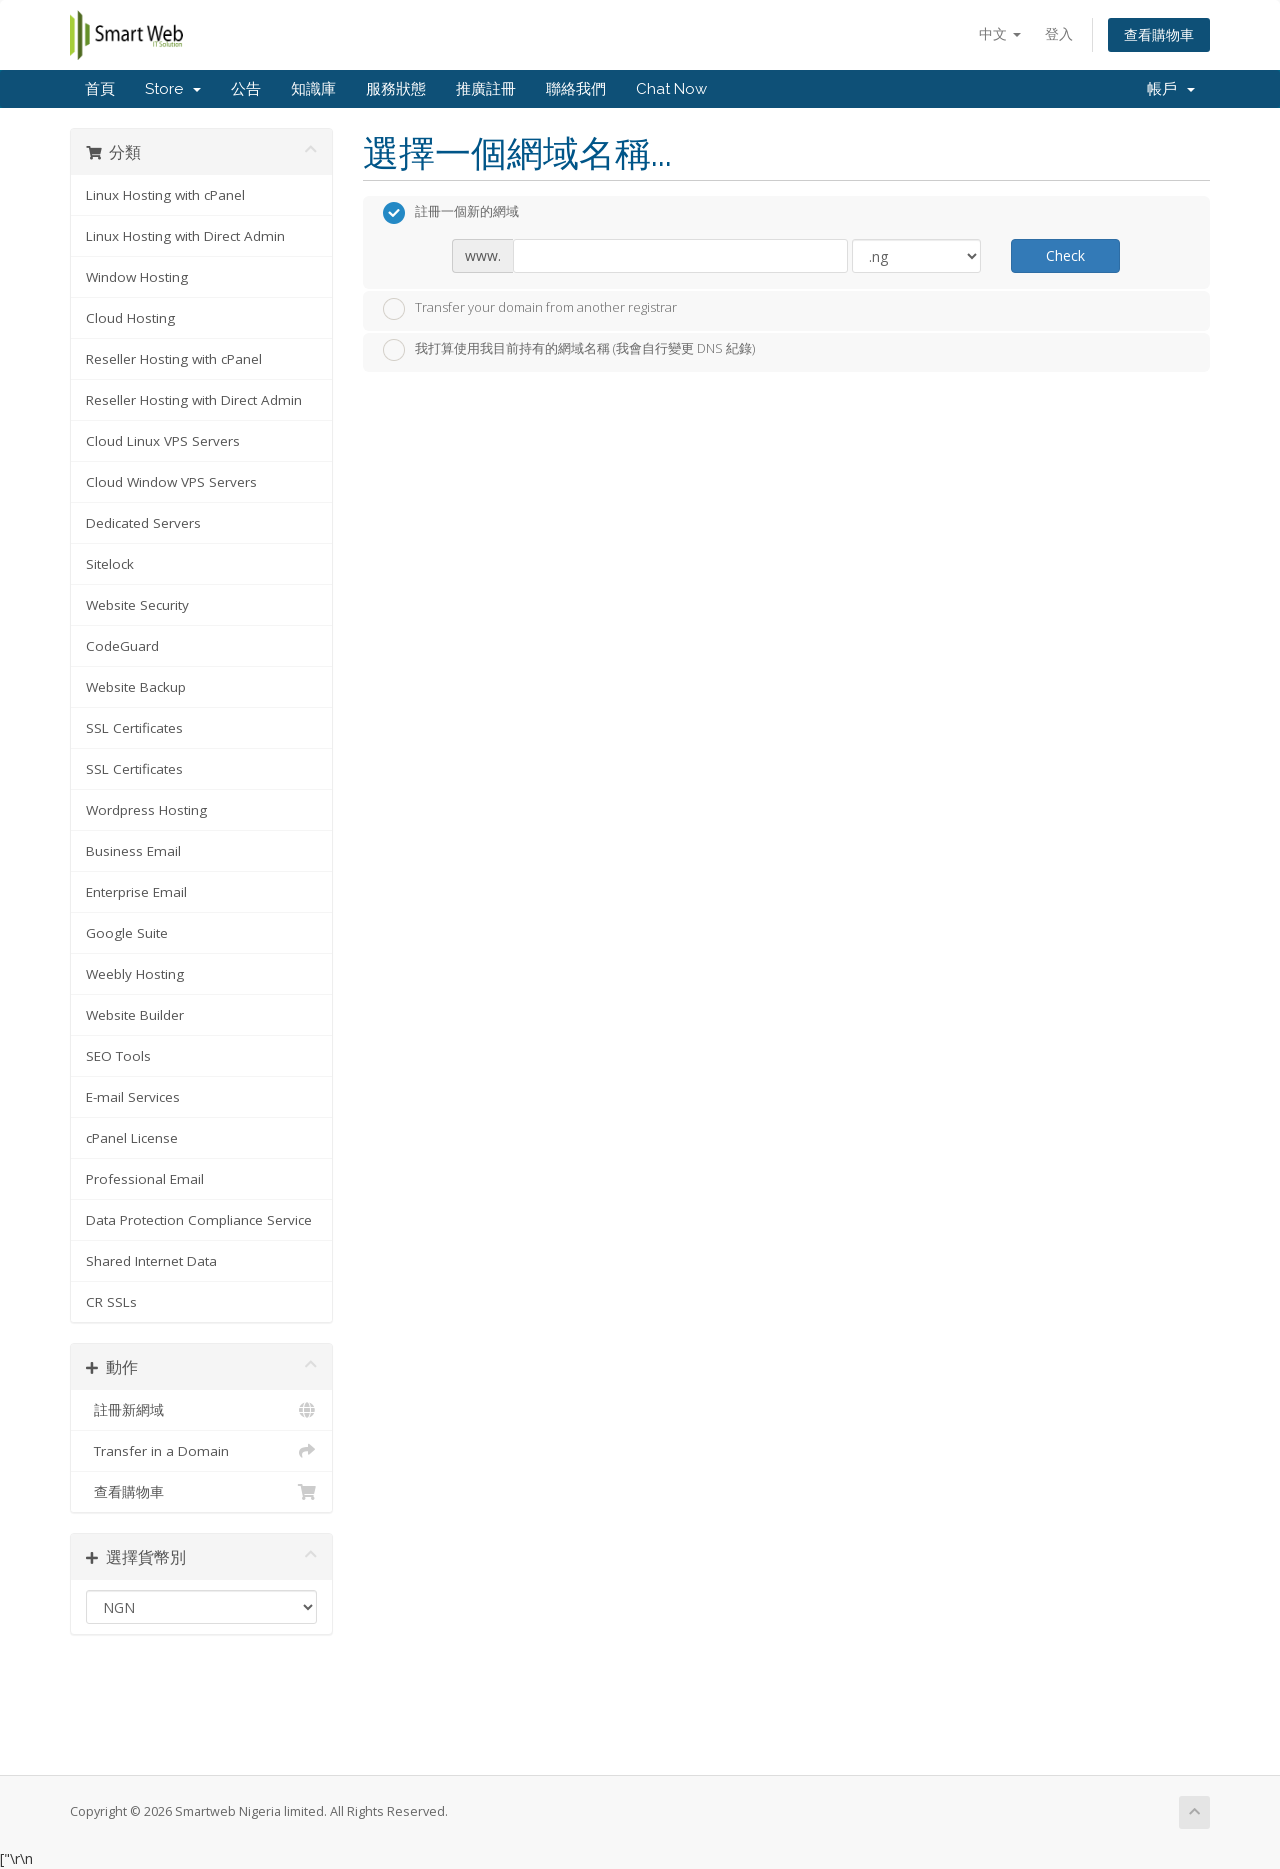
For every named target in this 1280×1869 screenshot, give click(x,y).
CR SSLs (111, 1302)
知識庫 (313, 89)
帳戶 (1171, 89)
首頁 (100, 89)
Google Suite (127, 933)
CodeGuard (122, 646)
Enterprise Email (136, 892)
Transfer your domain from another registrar (530, 309)
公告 (246, 89)
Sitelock (110, 564)
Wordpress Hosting (146, 810)
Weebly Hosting (135, 974)
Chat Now (671, 89)
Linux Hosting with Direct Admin (185, 236)
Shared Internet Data (151, 1261)
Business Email (133, 851)
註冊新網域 (201, 1410)
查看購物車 (1159, 34)
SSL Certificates (134, 728)
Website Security (137, 605)
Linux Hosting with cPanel (165, 195)
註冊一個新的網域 (451, 213)
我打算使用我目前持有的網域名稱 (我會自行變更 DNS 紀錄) (569, 350)
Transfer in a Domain (201, 1451)
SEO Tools (118, 1056)
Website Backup (136, 687)
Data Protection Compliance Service (199, 1220)
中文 (1000, 33)
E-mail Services (133, 1097)
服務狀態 (396, 89)
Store (173, 89)
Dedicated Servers (143, 523)
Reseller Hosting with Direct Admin (194, 400)
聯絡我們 (576, 89)
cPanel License (132, 1138)
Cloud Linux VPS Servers (163, 441)
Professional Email (145, 1179)
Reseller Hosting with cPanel (174, 359)
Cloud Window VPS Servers (171, 482)
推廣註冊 (486, 89)
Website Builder (135, 1015)
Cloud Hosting (130, 318)
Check (1065, 255)
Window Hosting (137, 277)
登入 (1059, 33)
